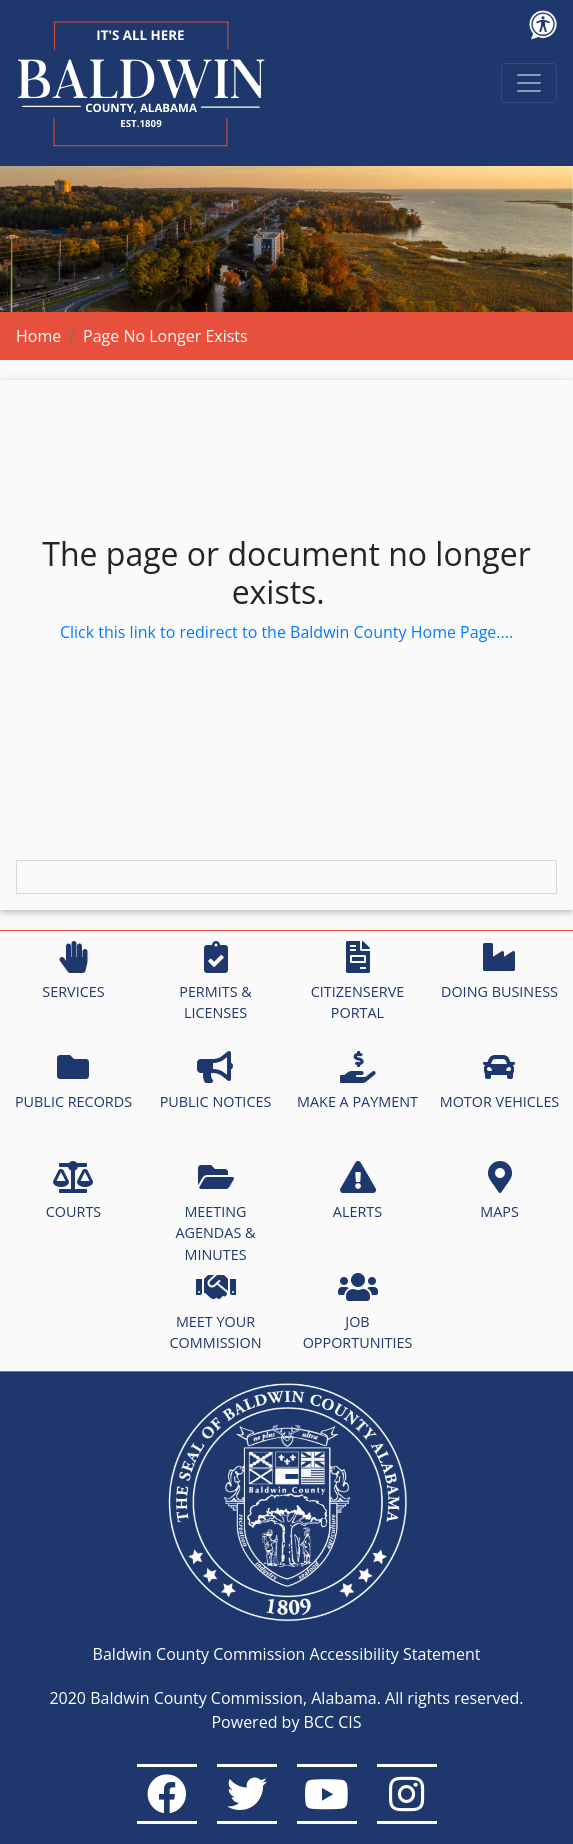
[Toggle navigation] (529, 83)
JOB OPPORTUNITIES (358, 1312)
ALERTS (357, 1191)
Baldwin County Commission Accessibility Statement (287, 1654)
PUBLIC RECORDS (73, 1081)
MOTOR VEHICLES (500, 1081)
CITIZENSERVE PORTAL (357, 982)
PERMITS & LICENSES (215, 982)
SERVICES (73, 971)
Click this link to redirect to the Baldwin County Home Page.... (286, 632)
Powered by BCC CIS (286, 1722)
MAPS (499, 1191)
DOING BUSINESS (499, 971)
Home (38, 336)
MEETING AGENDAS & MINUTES (215, 1212)
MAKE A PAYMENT (357, 1081)
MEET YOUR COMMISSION (216, 1312)
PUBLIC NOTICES (216, 1081)
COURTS (73, 1191)
